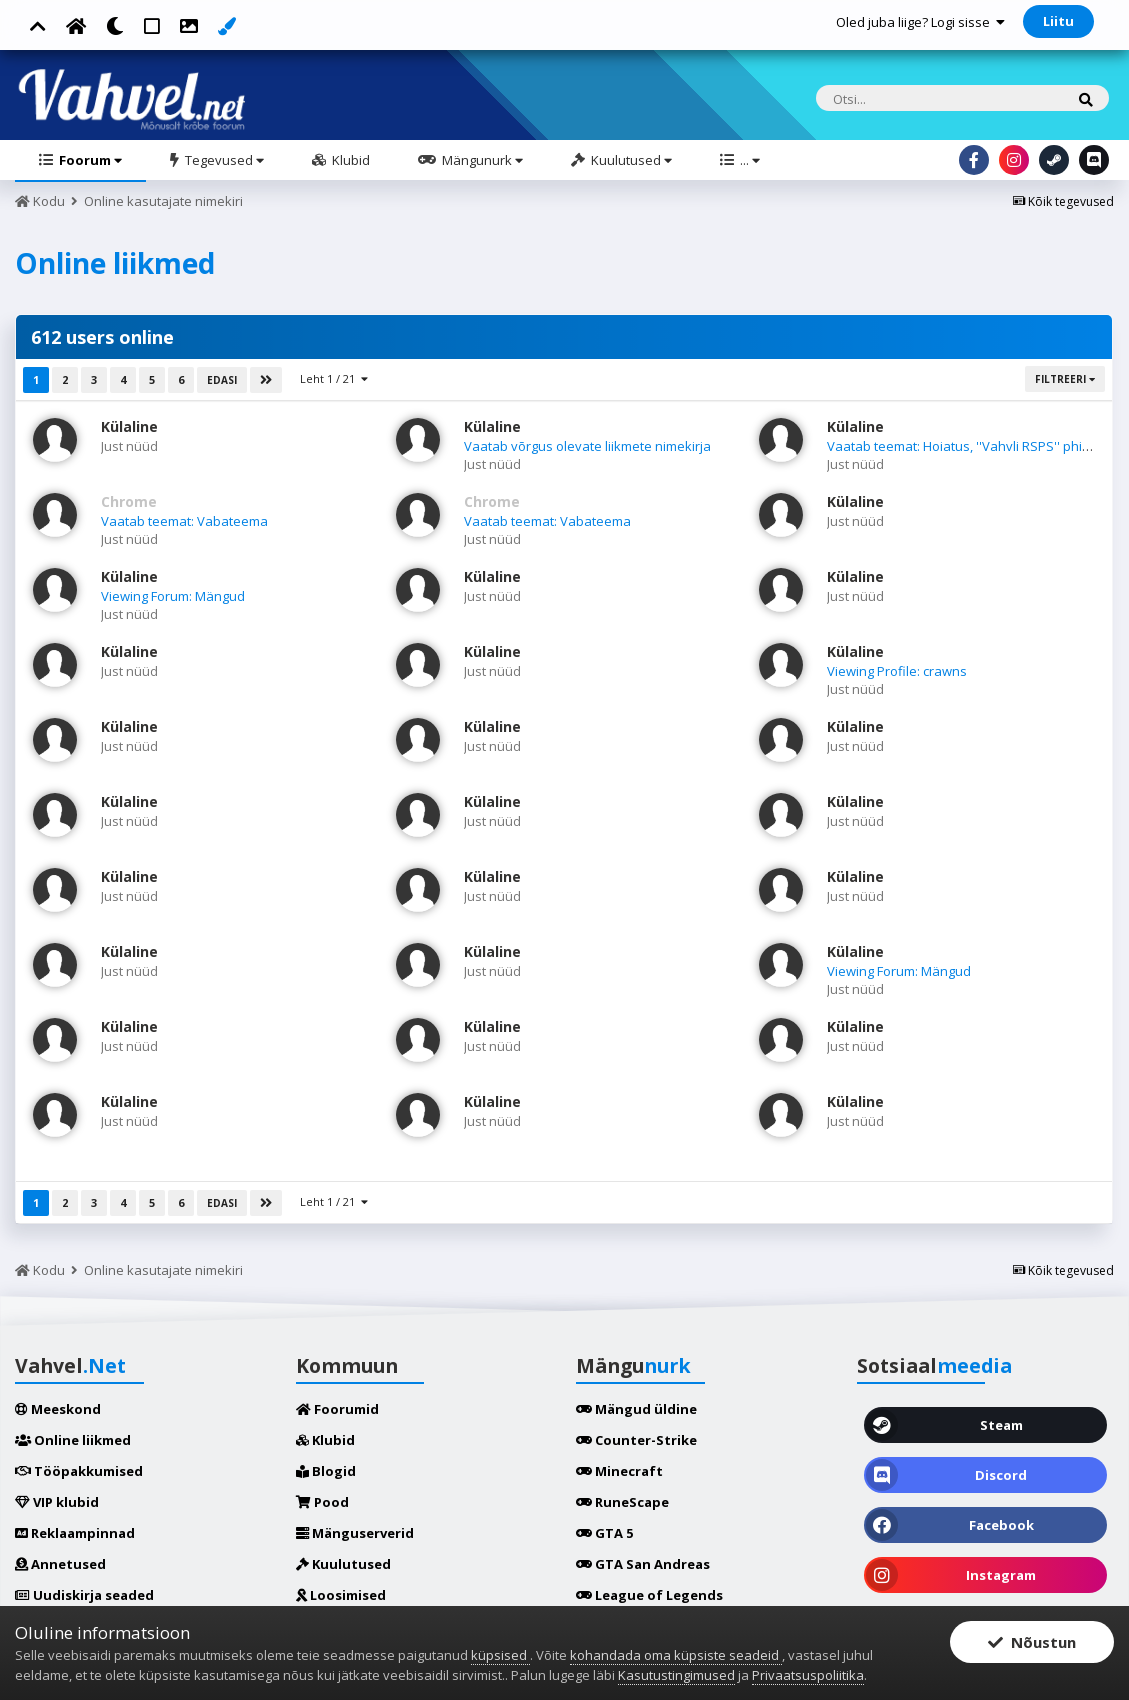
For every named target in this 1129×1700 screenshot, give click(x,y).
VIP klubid (57, 1502)
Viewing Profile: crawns (897, 671)
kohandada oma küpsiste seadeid (676, 1655)
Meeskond (58, 1409)
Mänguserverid (355, 1533)
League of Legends (649, 1595)
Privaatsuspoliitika (808, 1675)
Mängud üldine (636, 1409)
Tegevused (223, 160)
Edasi (222, 380)
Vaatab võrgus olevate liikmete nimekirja (587, 446)
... (748, 160)
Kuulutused (630, 160)
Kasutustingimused (676, 1675)
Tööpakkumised (79, 1471)
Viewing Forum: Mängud (173, 596)
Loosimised (341, 1595)
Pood (322, 1502)
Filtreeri (1065, 379)
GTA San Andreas (643, 1564)
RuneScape (622, 1502)
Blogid (326, 1471)
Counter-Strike (636, 1440)
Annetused (60, 1564)
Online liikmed (73, 1440)
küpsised (500, 1655)
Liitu (1058, 21)
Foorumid (337, 1409)
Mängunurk (481, 160)
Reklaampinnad (75, 1533)
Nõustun (1032, 1642)
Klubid (349, 160)
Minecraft (619, 1471)
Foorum (89, 160)
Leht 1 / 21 (334, 378)
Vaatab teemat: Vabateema (184, 521)
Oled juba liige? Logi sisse (920, 22)
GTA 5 (604, 1533)
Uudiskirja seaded (84, 1595)
